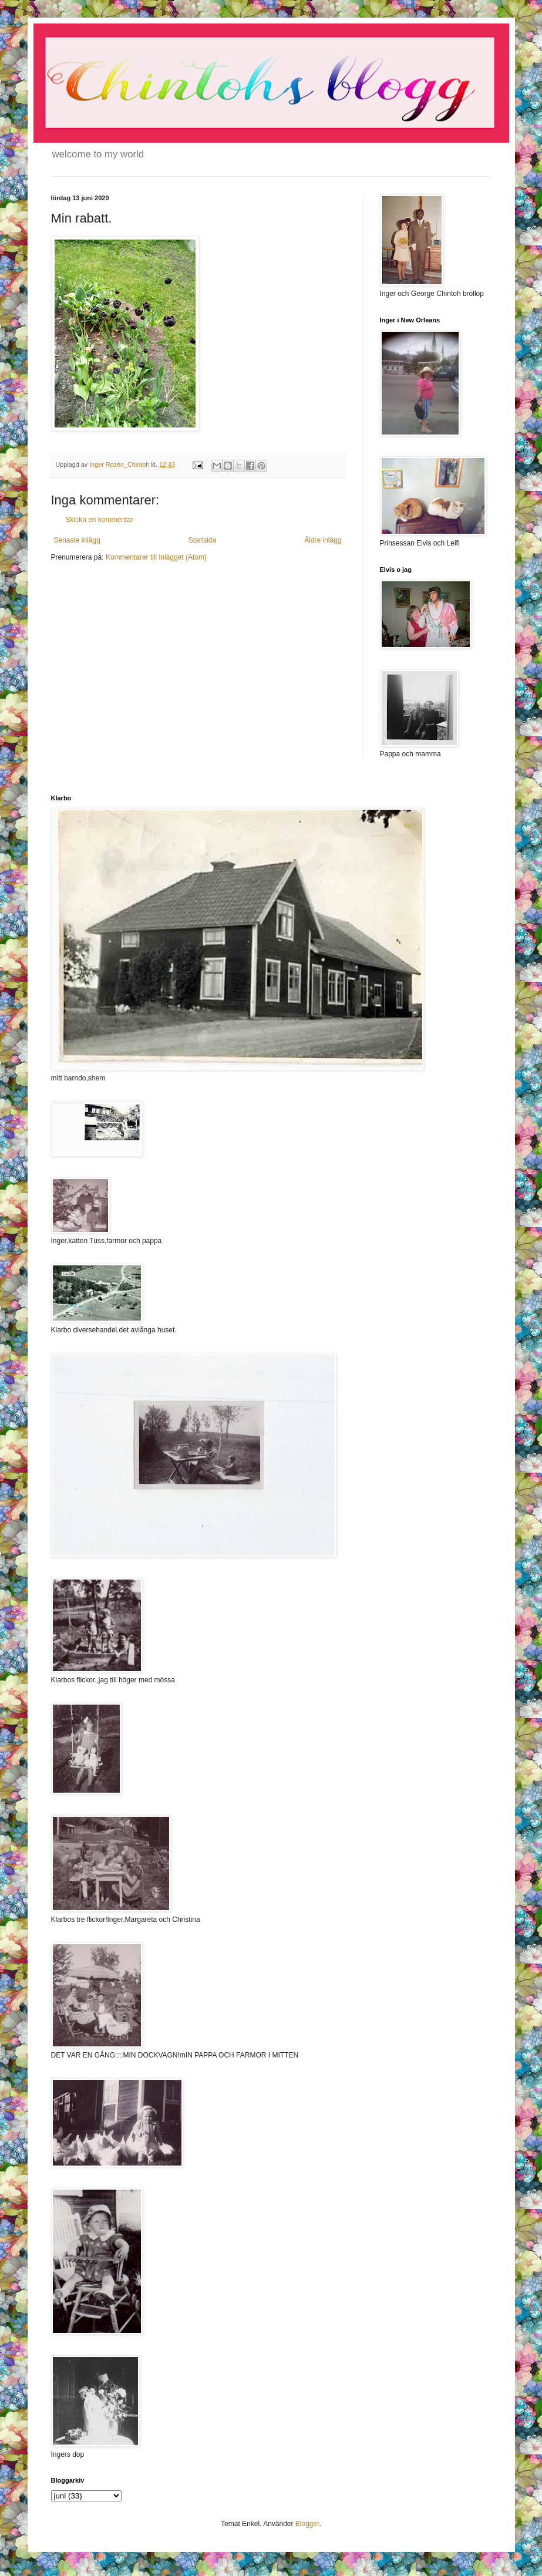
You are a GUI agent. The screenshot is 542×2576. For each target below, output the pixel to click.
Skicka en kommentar (99, 520)
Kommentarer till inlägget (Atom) (156, 557)
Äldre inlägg (322, 540)
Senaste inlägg (77, 540)
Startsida (202, 540)
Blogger (307, 2524)
